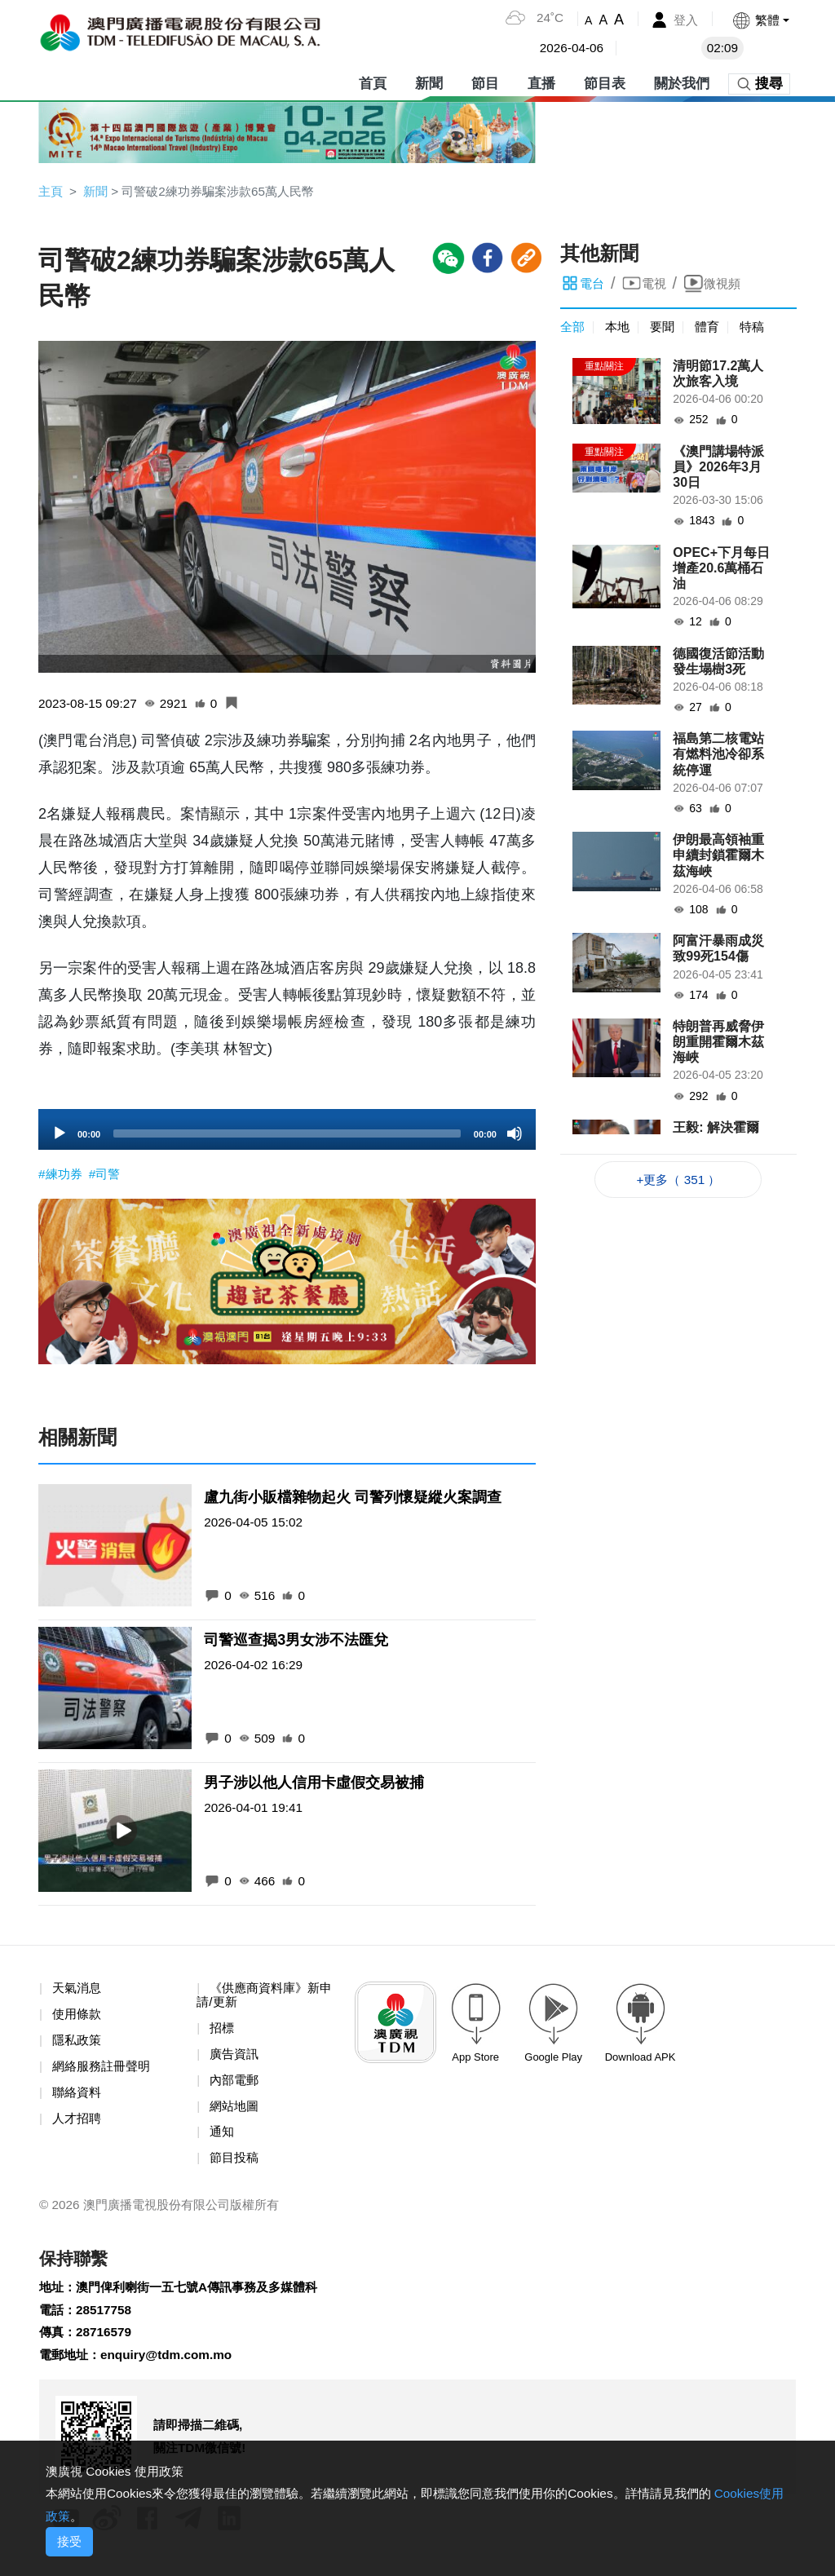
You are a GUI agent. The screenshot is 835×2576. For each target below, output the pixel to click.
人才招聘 (78, 2125)
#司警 (108, 1176)
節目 (485, 81)
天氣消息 (78, 1992)
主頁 (51, 191)
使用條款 (78, 2019)
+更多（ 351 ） (678, 1181)
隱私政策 (78, 2045)
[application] (287, 1131)
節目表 (604, 81)
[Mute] (514, 1136)
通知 (223, 2139)
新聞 (429, 81)
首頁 (373, 81)
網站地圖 (236, 2112)
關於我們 (681, 81)
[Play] (59, 1136)
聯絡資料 (78, 2098)
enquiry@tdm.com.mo (173, 2368)
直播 (541, 81)
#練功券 (63, 1176)
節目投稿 (236, 2165)
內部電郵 (236, 2085)
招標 (223, 2032)
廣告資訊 (236, 2059)
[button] (759, 20)
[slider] (287, 1136)
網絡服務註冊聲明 (104, 2072)
